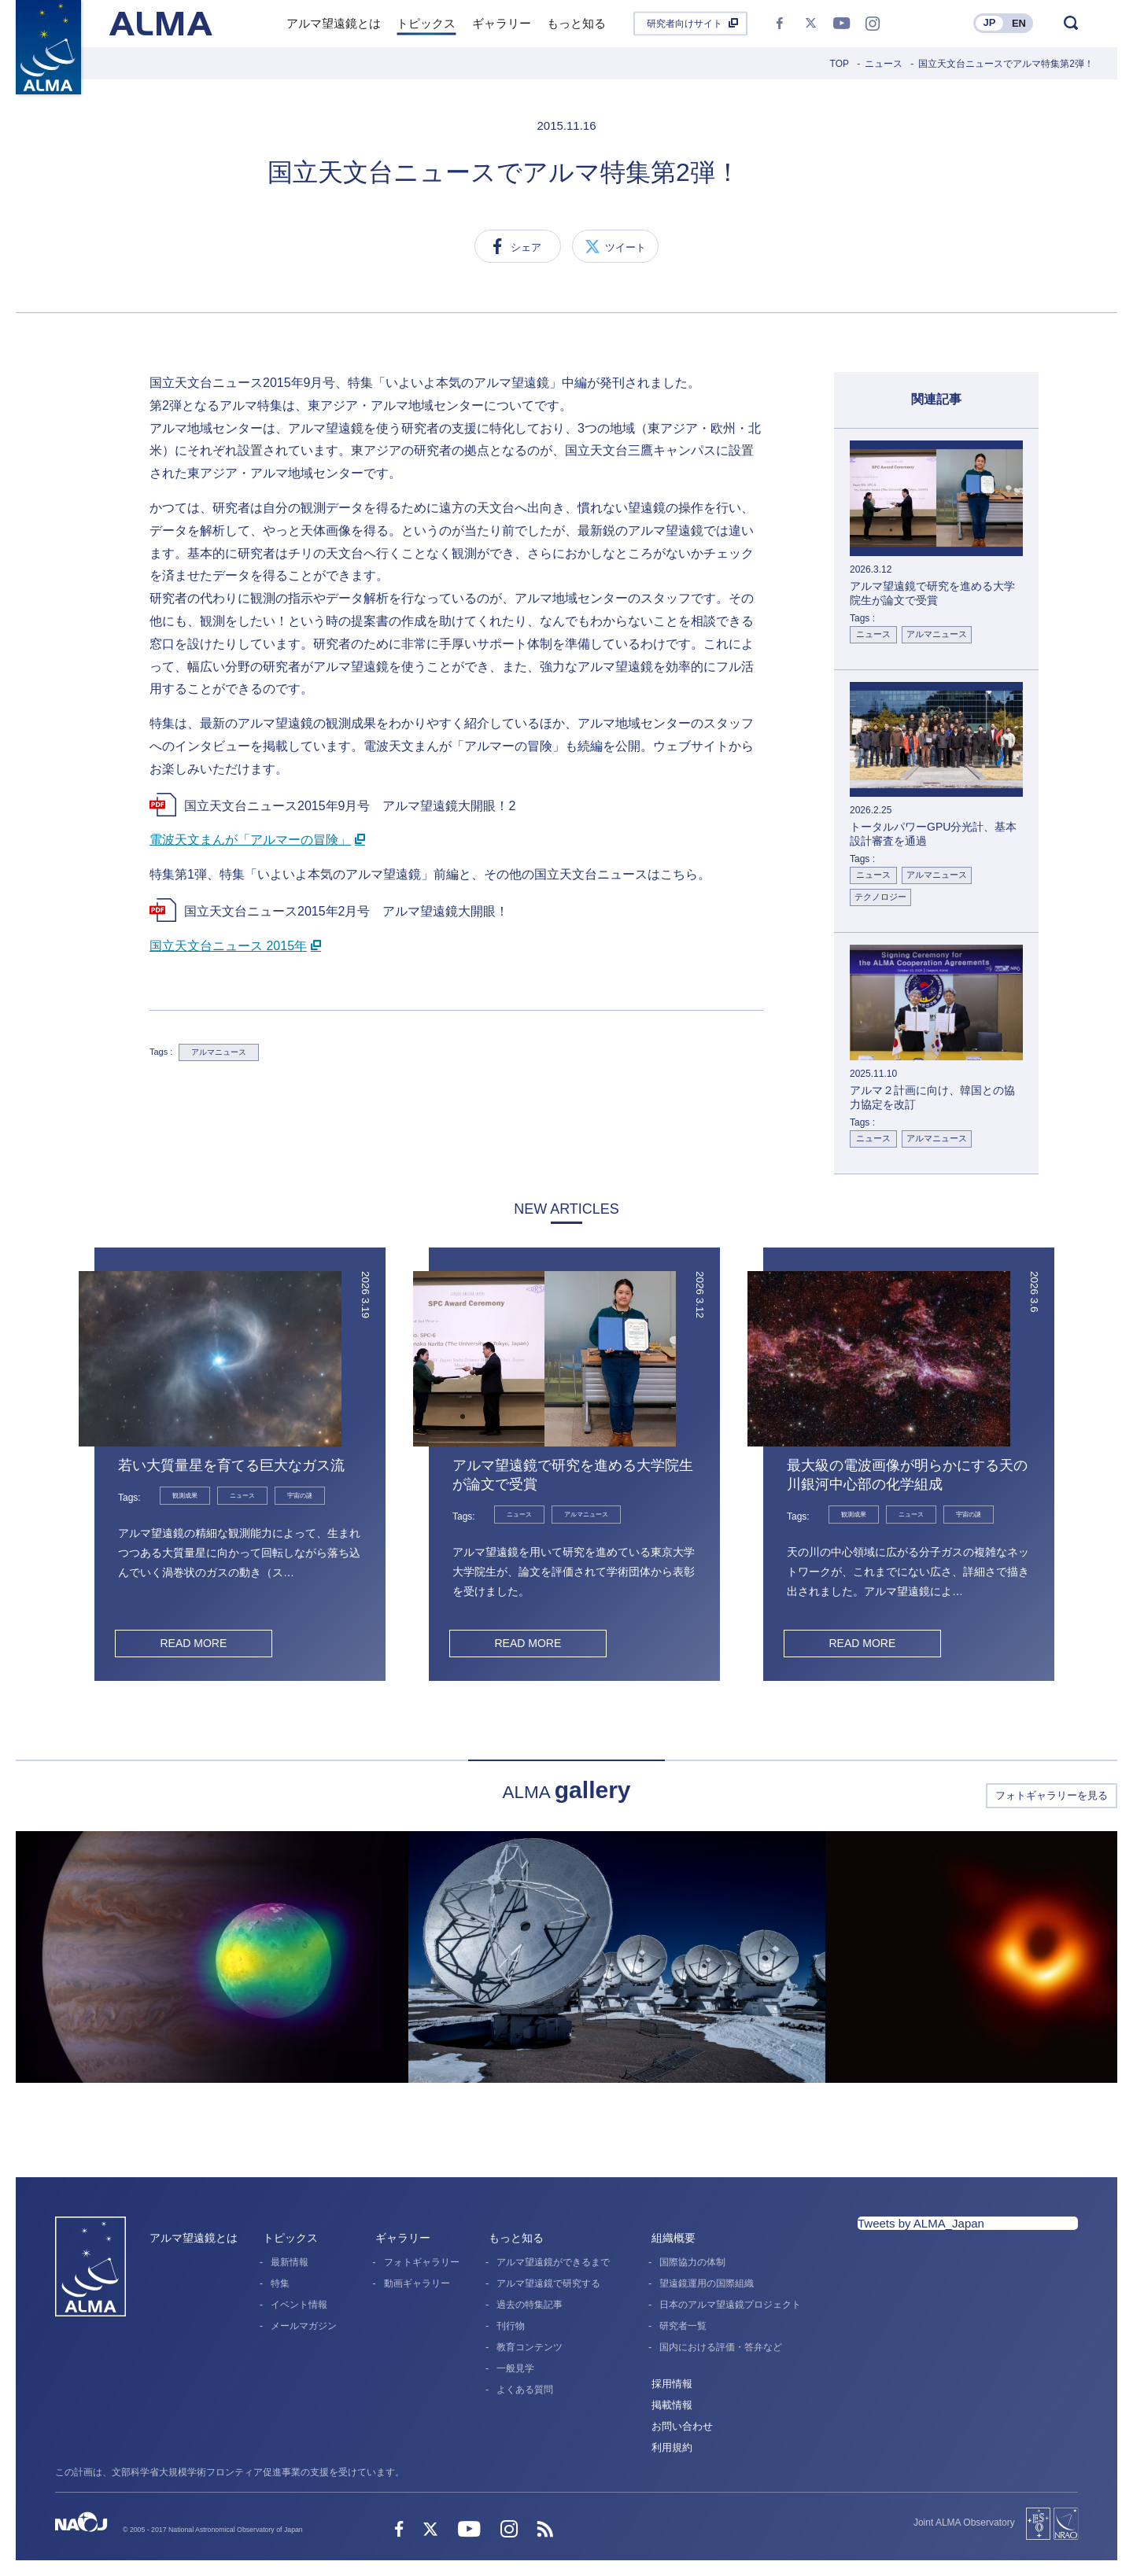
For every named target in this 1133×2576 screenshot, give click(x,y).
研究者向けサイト (684, 23)
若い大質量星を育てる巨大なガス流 (231, 1465)
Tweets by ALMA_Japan (921, 2223)
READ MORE (193, 1643)
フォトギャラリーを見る (1051, 1795)
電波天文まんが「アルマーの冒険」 (250, 839)
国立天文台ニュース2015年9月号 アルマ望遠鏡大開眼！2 (349, 806)
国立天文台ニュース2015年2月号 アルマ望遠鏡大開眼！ (346, 911)
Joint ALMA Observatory (964, 2522)
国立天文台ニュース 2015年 (228, 946)
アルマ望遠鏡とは (193, 2237)
